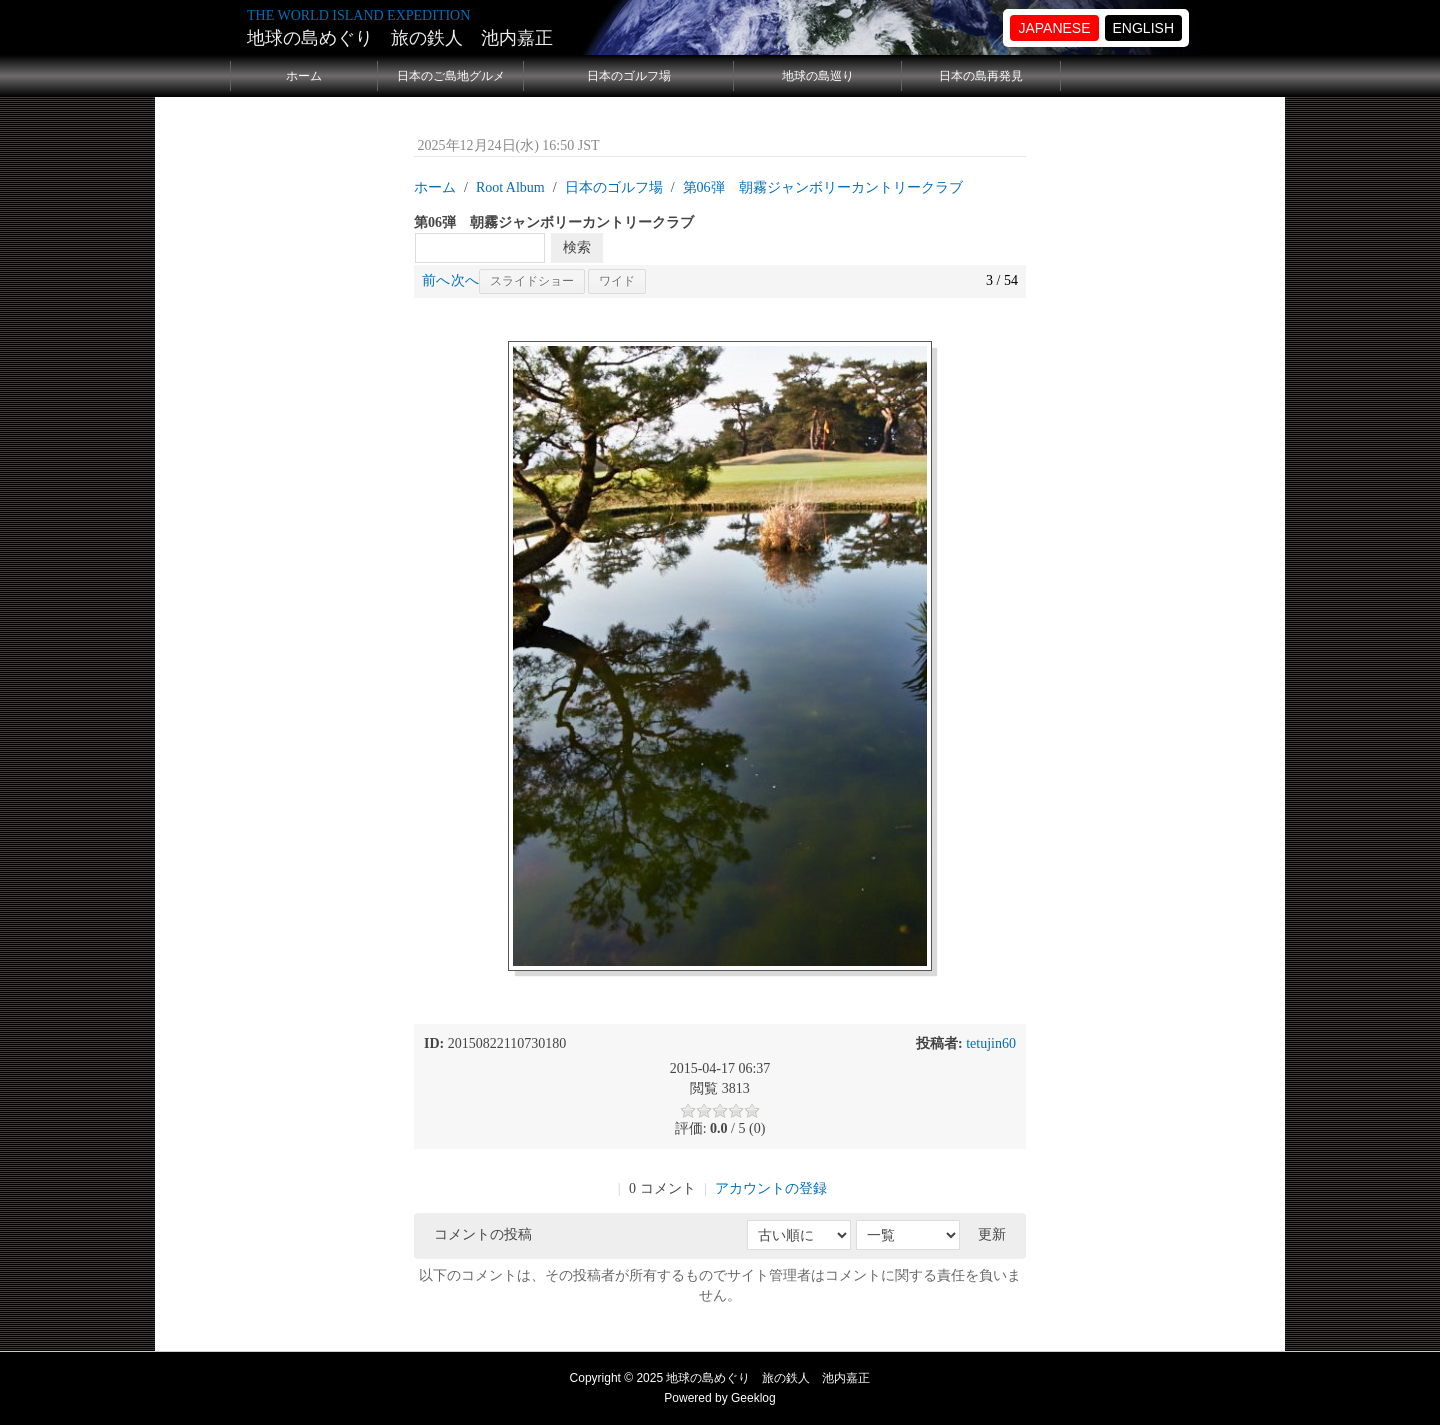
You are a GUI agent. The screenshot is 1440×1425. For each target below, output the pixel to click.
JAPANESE (1054, 28)
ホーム (304, 76)
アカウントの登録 (771, 1188)
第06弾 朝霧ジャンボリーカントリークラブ (823, 187)
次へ (465, 280)
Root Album (510, 187)
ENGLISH (1143, 28)
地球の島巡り (818, 76)
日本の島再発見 (981, 76)
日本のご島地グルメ (451, 76)
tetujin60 (991, 1043)
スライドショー (532, 281)
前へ (436, 280)
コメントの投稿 (483, 1234)
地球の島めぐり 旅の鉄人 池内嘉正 (400, 38)
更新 (992, 1234)
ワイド (617, 281)
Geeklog (753, 1398)
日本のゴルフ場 (629, 76)
